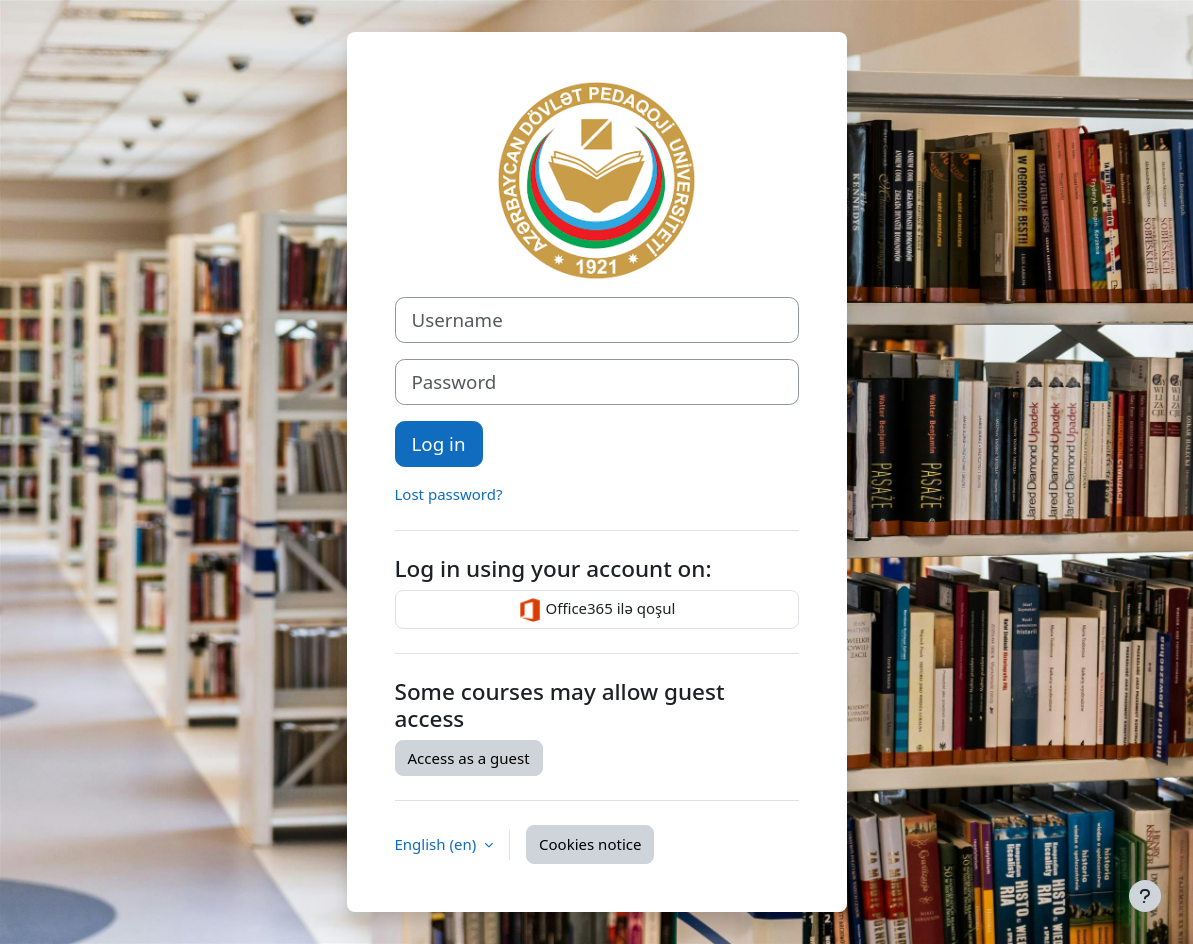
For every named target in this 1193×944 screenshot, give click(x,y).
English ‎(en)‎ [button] (438, 844)
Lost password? (449, 494)
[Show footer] (1145, 896)
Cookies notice (590, 844)
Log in (439, 443)
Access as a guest (469, 758)
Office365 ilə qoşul (597, 610)
